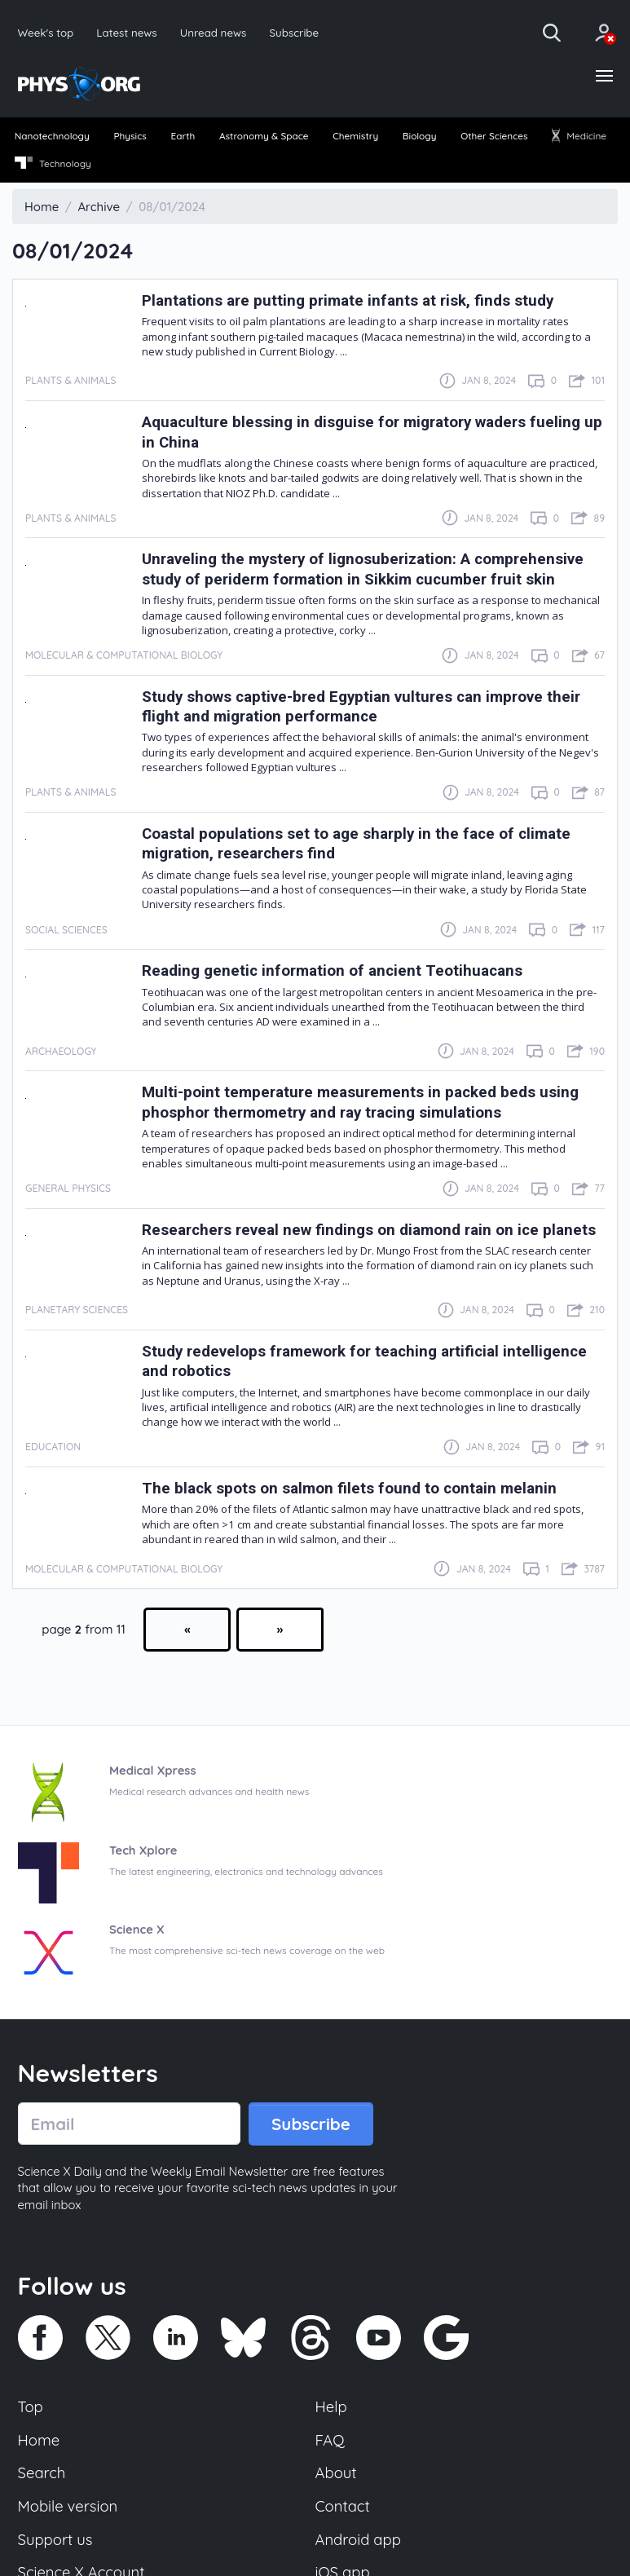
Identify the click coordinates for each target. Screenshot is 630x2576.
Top (31, 2423)
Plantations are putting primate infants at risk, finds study (352, 302)
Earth (182, 137)
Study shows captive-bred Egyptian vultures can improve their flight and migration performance (368, 707)
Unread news (215, 32)
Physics (131, 137)
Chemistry (356, 137)
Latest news (127, 32)
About (336, 2491)
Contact (343, 2524)
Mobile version (69, 2524)
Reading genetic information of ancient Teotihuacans (336, 971)
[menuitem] (52, 138)
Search (42, 2491)
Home (39, 2457)
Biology (419, 137)
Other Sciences (494, 137)
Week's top (46, 32)
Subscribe (297, 32)
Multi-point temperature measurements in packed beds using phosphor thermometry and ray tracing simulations (365, 1102)
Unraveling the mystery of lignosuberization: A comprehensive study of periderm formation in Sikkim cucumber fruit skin (370, 570)
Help (331, 2423)
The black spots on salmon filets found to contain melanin (352, 1503)
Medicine (578, 137)
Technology (53, 164)
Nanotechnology (53, 137)
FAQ (330, 2457)
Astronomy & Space (263, 137)
